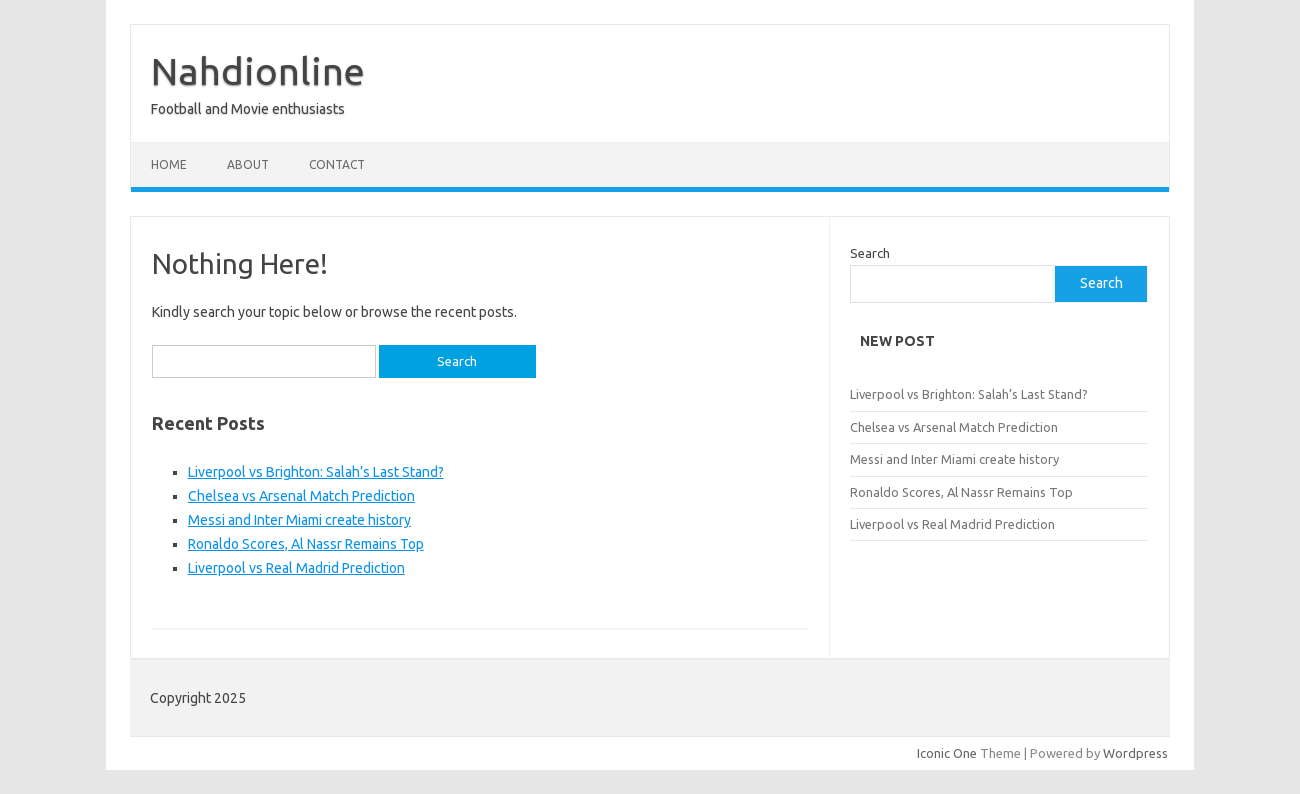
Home (169, 164)
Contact (337, 164)
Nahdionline (258, 71)
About (248, 164)
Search (870, 253)
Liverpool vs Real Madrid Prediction (296, 568)
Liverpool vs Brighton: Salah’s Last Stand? (316, 472)
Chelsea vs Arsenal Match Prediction (301, 496)
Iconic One (947, 753)
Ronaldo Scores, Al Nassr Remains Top (306, 544)
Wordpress (1135, 753)
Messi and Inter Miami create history (299, 520)
